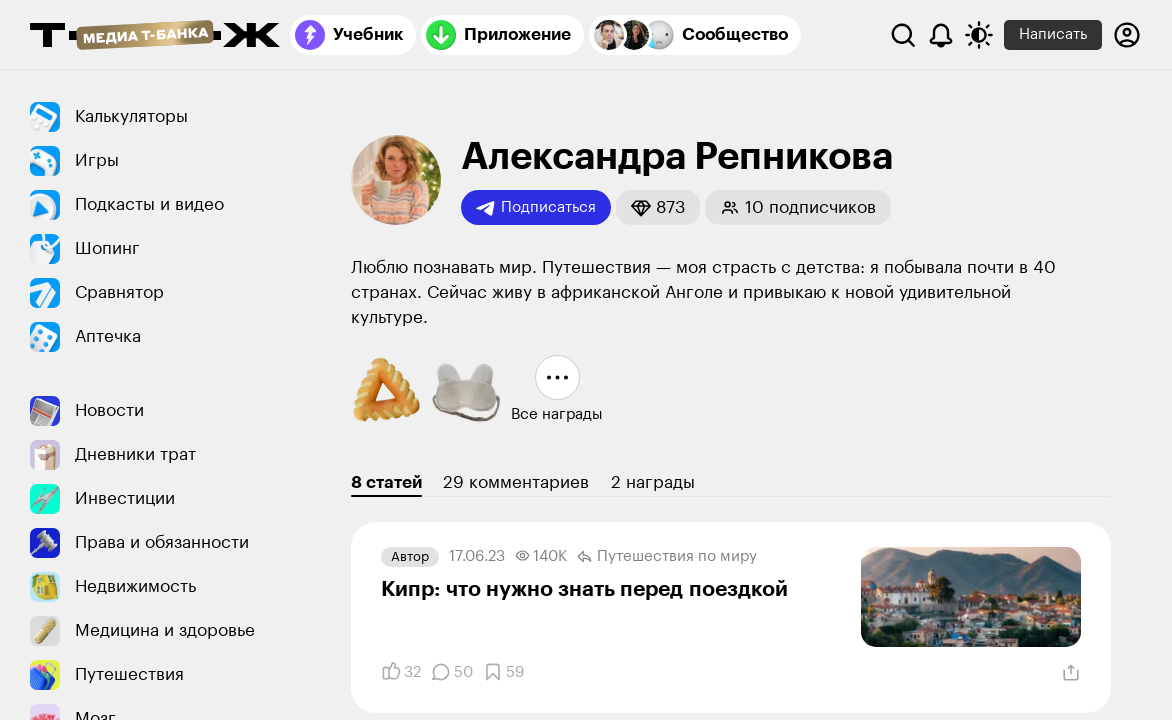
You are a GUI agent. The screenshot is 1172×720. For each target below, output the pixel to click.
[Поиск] (903, 35)
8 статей (386, 482)
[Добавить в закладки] (503, 672)
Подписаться (536, 208)
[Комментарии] (452, 672)
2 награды (653, 482)
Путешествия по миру (667, 557)
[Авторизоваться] (1127, 35)
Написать (1053, 34)
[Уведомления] (941, 35)
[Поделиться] (1071, 673)
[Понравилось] (401, 672)
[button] (658, 207)
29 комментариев (516, 482)
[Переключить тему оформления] (979, 35)
